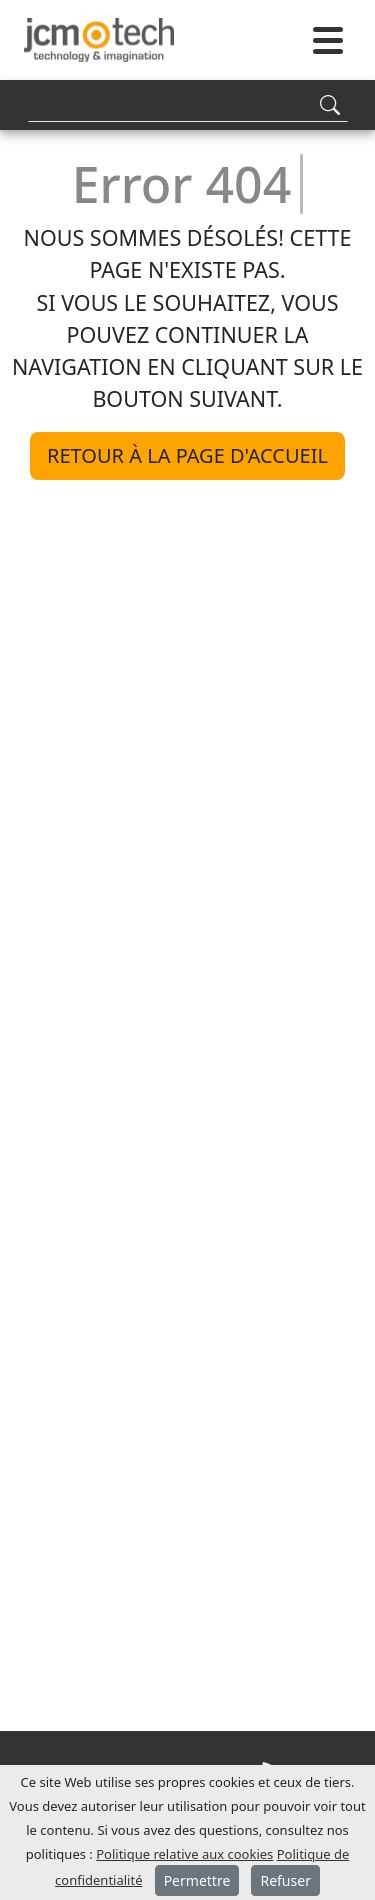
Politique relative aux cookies (184, 1854)
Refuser (285, 1880)
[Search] (188, 104)
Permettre (197, 1880)
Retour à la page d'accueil (187, 455)
